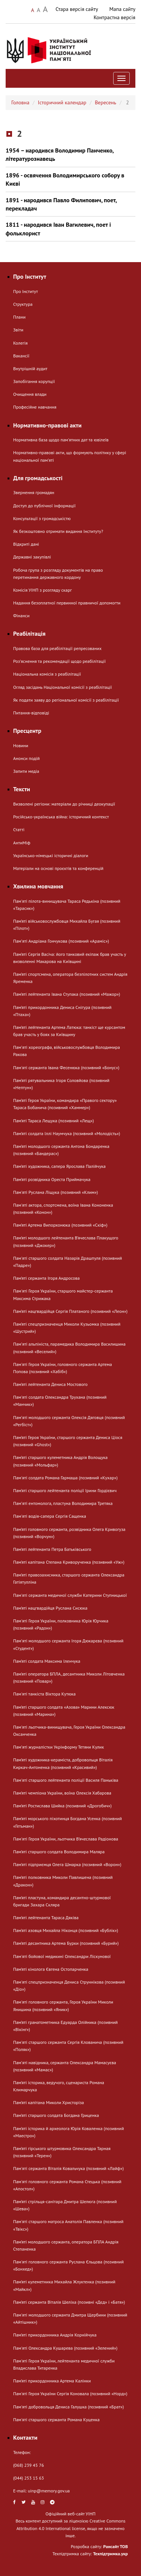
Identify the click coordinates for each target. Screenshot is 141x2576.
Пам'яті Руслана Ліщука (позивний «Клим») (55, 1192)
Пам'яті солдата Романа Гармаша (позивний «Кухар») (65, 1477)
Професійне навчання (34, 407)
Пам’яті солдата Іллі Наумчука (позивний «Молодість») (66, 1133)
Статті (18, 829)
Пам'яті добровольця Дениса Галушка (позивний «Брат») (68, 2407)
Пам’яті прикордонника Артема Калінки (52, 2381)
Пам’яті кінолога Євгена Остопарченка (50, 1969)
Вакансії (21, 356)
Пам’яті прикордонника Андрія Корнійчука (55, 2335)
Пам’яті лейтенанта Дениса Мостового (50, 1384)
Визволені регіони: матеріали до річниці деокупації (64, 804)
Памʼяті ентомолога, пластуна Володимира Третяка (62, 1503)
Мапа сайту (122, 9)
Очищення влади (30, 394)
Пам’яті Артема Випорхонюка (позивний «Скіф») (60, 1225)
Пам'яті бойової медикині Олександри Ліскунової (62, 1956)
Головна (20, 102)
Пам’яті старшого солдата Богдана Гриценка (56, 2115)
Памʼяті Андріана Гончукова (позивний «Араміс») (61, 941)
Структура (22, 304)
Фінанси (21, 615)
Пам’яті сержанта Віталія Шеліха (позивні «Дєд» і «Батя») (69, 2302)
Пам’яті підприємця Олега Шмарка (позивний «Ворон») (67, 1864)
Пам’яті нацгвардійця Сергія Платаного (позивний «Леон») (70, 1311)
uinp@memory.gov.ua (49, 2491)
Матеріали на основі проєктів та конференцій (58, 868)
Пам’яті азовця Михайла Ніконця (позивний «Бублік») (65, 1930)
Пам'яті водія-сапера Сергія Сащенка (49, 1516)
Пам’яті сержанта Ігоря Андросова (46, 1278)
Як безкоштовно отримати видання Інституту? (58, 531)
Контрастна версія (114, 17)
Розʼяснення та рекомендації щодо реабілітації (59, 661)
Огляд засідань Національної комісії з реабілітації (62, 687)
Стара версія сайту (77, 9)
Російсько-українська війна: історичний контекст (61, 816)
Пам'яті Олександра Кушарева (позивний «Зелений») (65, 2348)
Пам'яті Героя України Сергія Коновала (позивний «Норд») (70, 2393)
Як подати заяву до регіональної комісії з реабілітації (66, 700)
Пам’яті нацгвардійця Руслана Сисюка (50, 1608)
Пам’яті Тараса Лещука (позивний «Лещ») (53, 1120)
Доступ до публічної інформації (44, 505)
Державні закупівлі (32, 557)
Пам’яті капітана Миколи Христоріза (48, 2102)
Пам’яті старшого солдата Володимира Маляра (59, 1851)
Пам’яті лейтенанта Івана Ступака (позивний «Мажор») (66, 994)
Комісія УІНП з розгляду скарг (42, 590)
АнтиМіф (21, 842)
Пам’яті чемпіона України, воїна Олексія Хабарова (62, 1793)
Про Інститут (25, 291)
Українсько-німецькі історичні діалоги (50, 855)
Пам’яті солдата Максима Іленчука (46, 1661)
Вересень (105, 102)
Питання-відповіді (31, 713)
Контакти (25, 2437)
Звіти (18, 330)
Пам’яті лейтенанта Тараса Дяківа (46, 1917)
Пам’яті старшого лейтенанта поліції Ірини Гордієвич (65, 1490)
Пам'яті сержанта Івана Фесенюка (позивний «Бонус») (66, 1067)
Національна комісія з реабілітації (47, 674)
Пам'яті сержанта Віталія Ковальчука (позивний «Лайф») (68, 2168)
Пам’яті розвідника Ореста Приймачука (51, 1179)
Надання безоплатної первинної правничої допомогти (66, 603)
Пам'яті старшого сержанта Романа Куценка (56, 2419)
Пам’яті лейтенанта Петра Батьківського (52, 1549)
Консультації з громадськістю (42, 518)
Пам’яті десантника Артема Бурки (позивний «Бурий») (66, 1943)
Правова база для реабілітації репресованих (57, 648)
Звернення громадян (33, 492)
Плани (19, 317)
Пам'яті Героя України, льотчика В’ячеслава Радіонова (65, 1839)
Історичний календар (62, 102)
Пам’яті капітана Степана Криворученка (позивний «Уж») (68, 1562)
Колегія (20, 343)
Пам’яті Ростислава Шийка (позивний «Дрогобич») (62, 1805)
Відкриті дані (26, 544)
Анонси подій (26, 758)
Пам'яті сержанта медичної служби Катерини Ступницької (70, 1595)
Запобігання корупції (34, 381)
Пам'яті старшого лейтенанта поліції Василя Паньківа (65, 1780)
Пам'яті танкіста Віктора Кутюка (44, 1694)
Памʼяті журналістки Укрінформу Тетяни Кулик (58, 1747)
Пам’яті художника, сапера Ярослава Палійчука (59, 1166)
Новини (20, 745)
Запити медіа (26, 771)
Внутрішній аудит (30, 368)
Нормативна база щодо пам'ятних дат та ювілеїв (61, 440)
